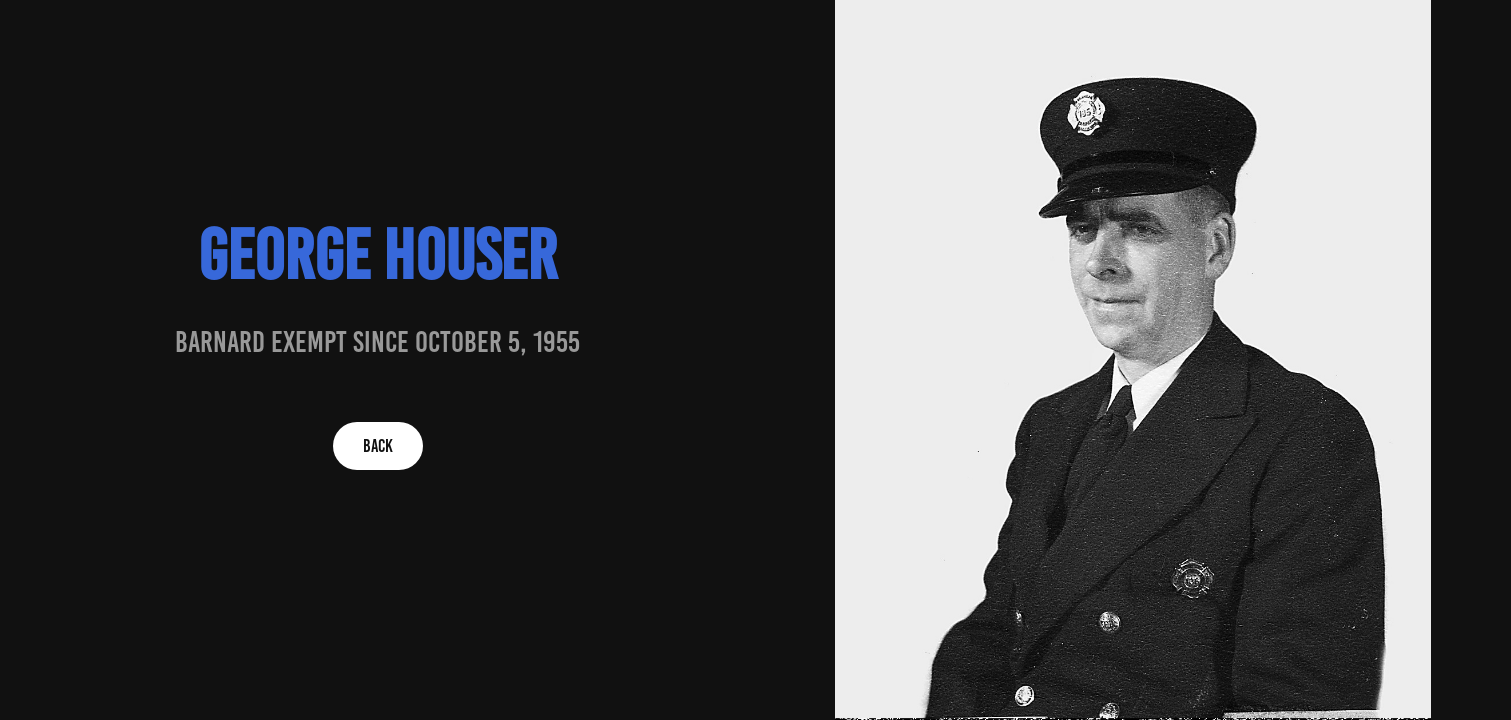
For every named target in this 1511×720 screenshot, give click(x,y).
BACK (378, 446)
